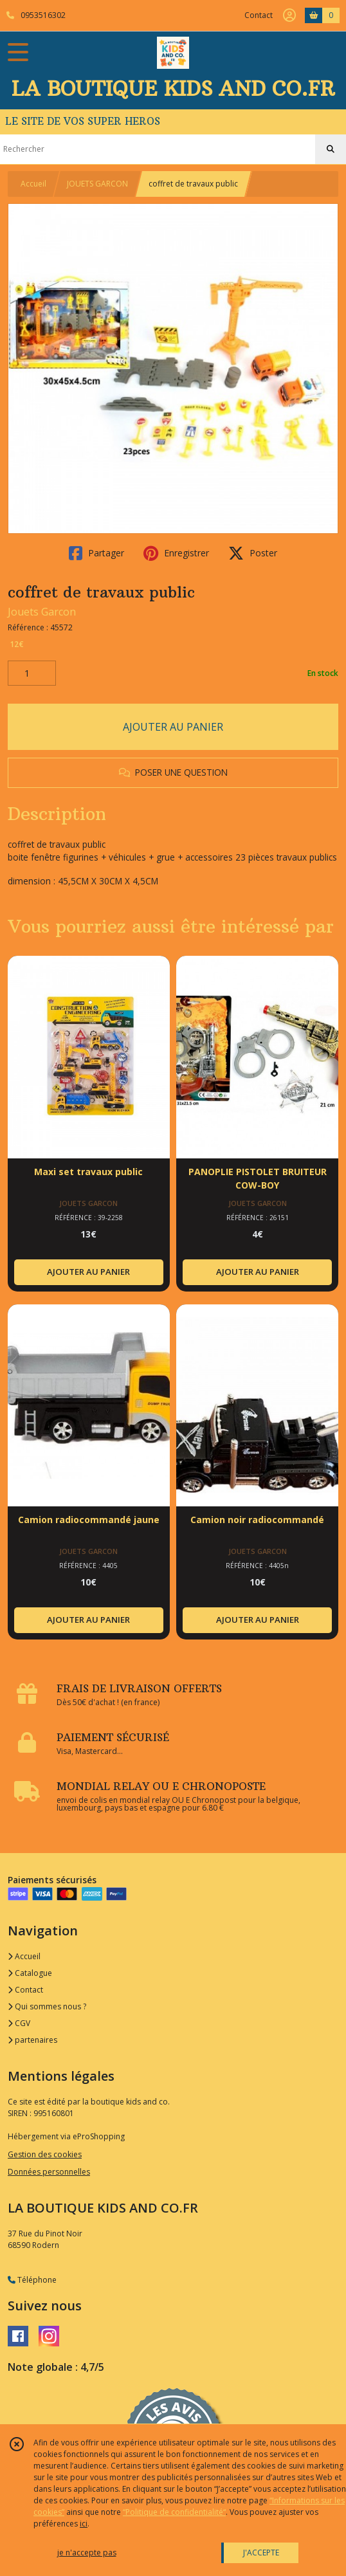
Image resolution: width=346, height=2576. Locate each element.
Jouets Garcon (42, 612)
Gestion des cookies (45, 2154)
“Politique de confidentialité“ (174, 2512)
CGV (19, 2023)
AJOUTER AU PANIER (173, 727)
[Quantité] (32, 673)
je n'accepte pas (86, 2552)
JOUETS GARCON (97, 183)
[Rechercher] (330, 149)
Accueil (33, 183)
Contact (258, 15)
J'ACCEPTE (261, 2552)
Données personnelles (49, 2171)
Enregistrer (176, 553)
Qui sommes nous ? (47, 2006)
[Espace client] (289, 15)
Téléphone (32, 2279)
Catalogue (30, 1973)
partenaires (32, 2039)
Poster (252, 553)
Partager (96, 553)
